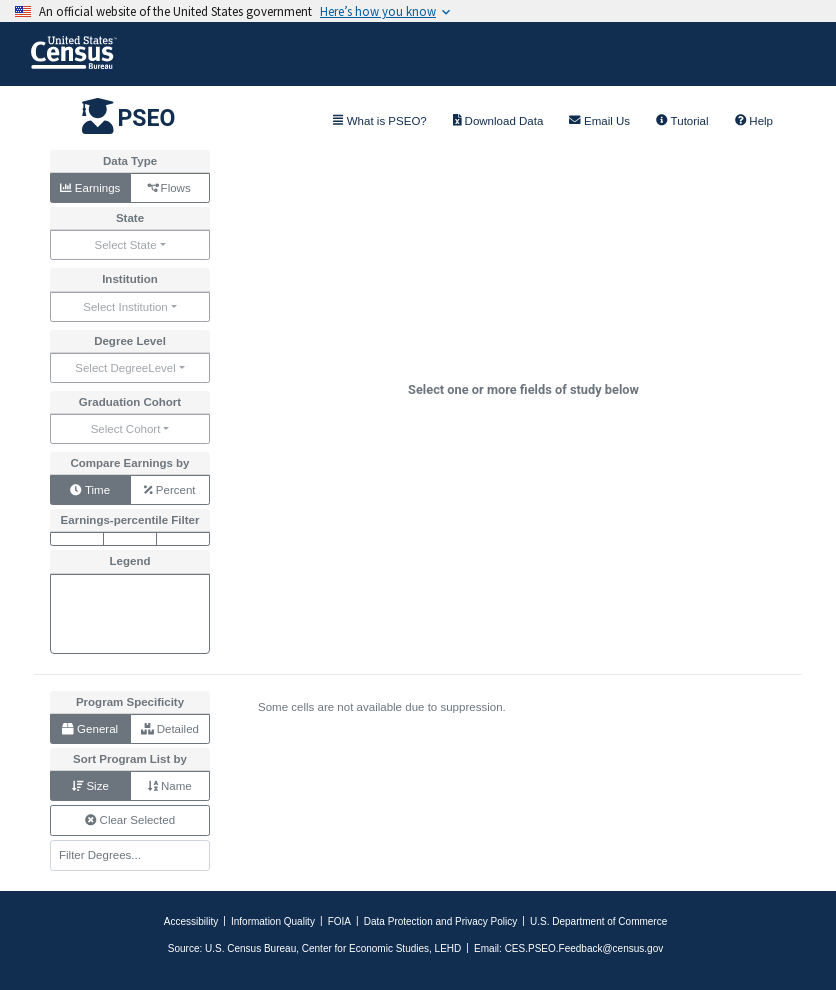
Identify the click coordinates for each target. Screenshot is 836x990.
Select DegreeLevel (125, 368)
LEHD (448, 948)
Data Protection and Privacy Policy (440, 921)
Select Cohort (126, 429)
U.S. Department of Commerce (598, 921)
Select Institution (125, 307)
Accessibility (191, 921)
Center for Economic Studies (365, 948)
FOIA (339, 921)
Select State (125, 245)
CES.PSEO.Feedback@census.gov (584, 948)
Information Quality (273, 921)
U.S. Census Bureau (250, 948)
